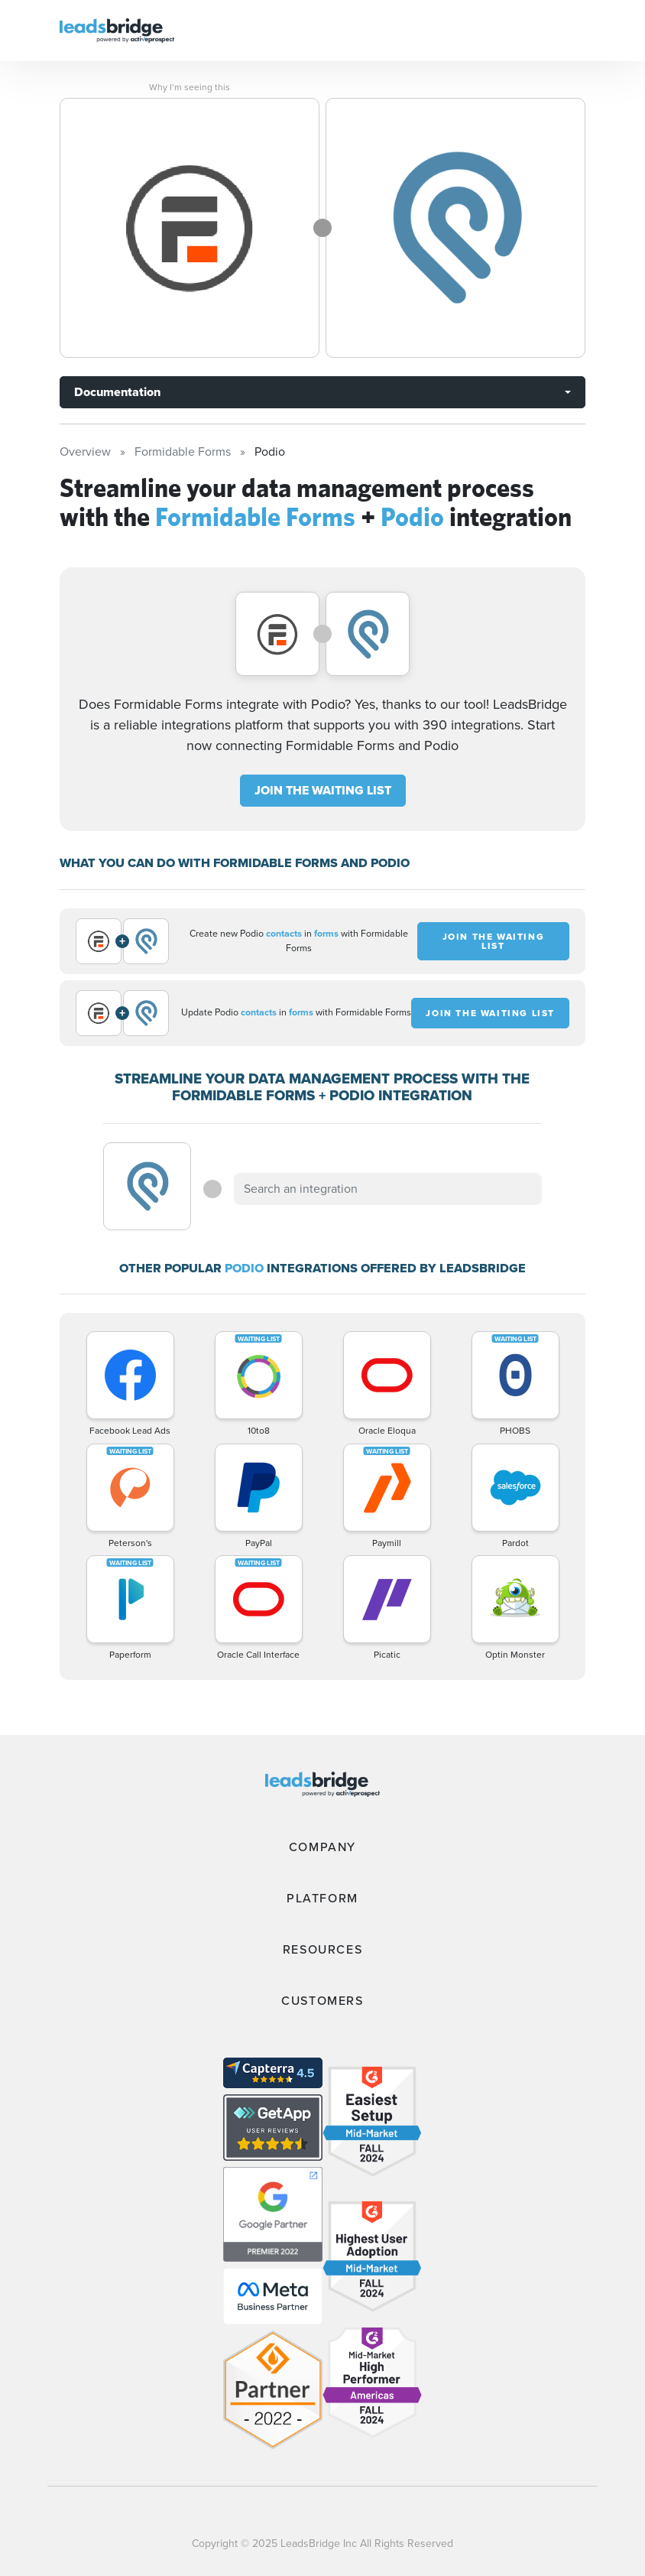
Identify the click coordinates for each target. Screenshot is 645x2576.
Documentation (117, 392)
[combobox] (387, 1189)
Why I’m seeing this (189, 87)
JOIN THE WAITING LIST (322, 790)
